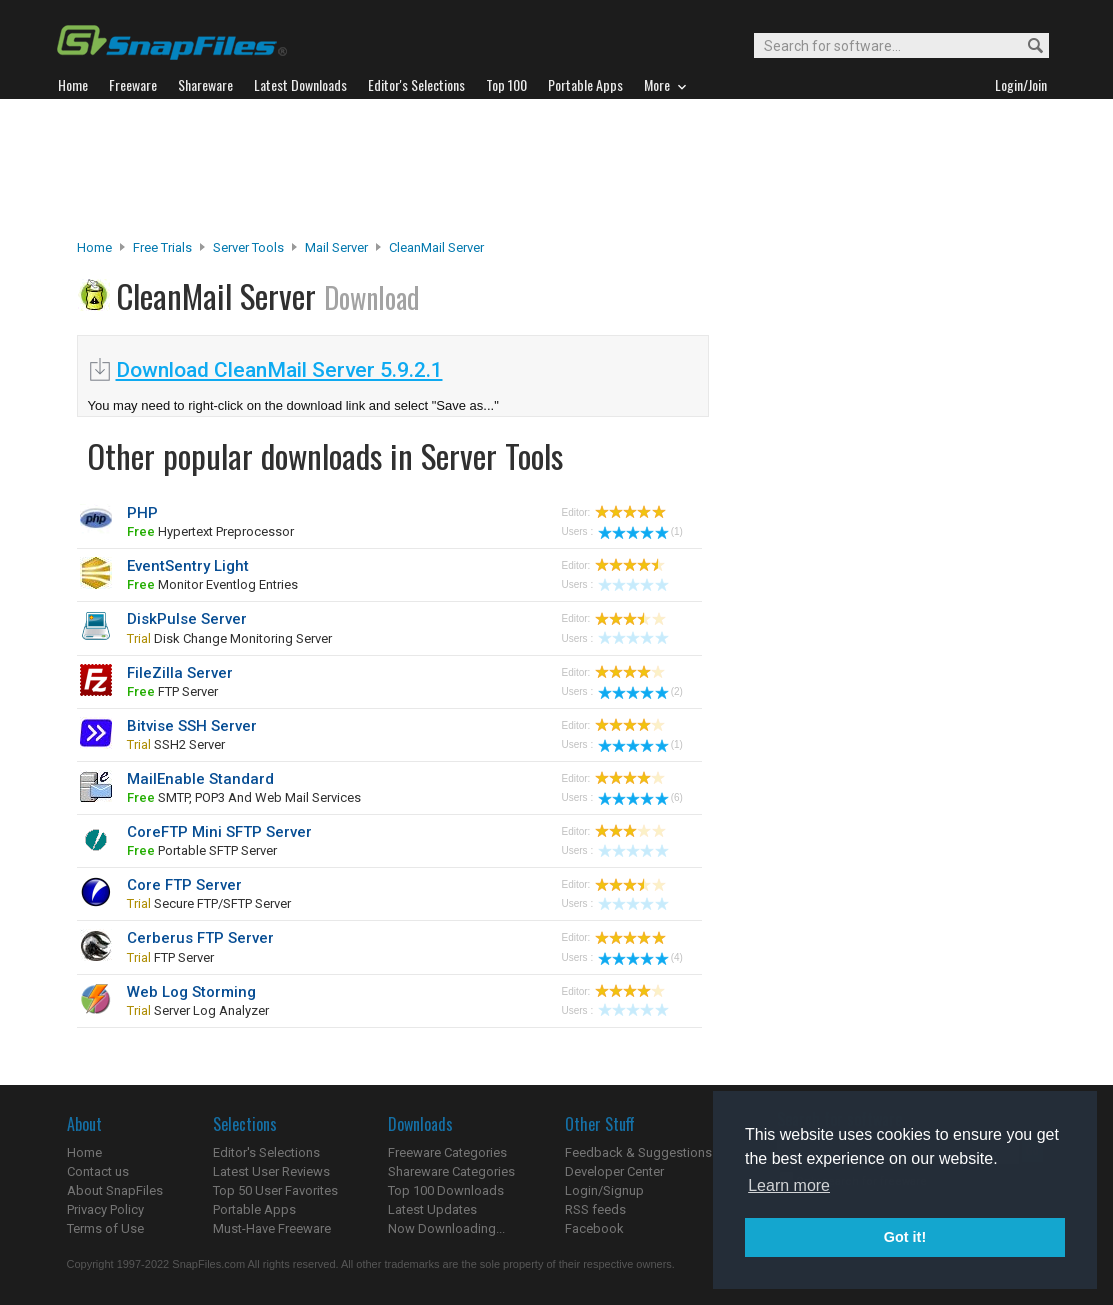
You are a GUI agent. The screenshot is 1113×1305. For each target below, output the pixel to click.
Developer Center (614, 1171)
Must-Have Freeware (272, 1228)
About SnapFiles (115, 1190)
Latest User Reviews (271, 1171)
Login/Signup (604, 1190)
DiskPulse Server (187, 619)
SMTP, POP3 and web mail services (244, 797)
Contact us (98, 1171)
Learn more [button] (789, 1185)
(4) (640, 957)
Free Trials (162, 247)
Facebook (594, 1228)
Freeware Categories (447, 1152)
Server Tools (248, 247)
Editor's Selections (266, 1152)
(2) (640, 691)
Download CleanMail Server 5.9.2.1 (279, 370)
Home (94, 247)
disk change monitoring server (229, 638)
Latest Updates (432, 1209)
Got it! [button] (905, 1237)
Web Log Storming (191, 992)
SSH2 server (176, 744)
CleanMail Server (436, 247)
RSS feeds (595, 1209)
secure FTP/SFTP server (209, 903)
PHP (142, 513)
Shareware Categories (451, 1171)
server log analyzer (198, 1010)
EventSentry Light (188, 566)
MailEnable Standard (200, 779)
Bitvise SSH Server (192, 726)
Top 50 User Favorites (275, 1190)
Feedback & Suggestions (638, 1152)
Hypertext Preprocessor (210, 531)
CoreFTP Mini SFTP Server (219, 832)
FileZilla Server (180, 673)
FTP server (172, 691)
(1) (640, 531)
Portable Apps (254, 1209)
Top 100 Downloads (446, 1190)
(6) (640, 797)
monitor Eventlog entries (212, 584)
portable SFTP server (202, 850)
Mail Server (336, 247)
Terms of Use (105, 1228)
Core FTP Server (184, 885)
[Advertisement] (557, 169)
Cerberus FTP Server (200, 938)
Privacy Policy (105, 1209)
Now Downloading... (446, 1228)
